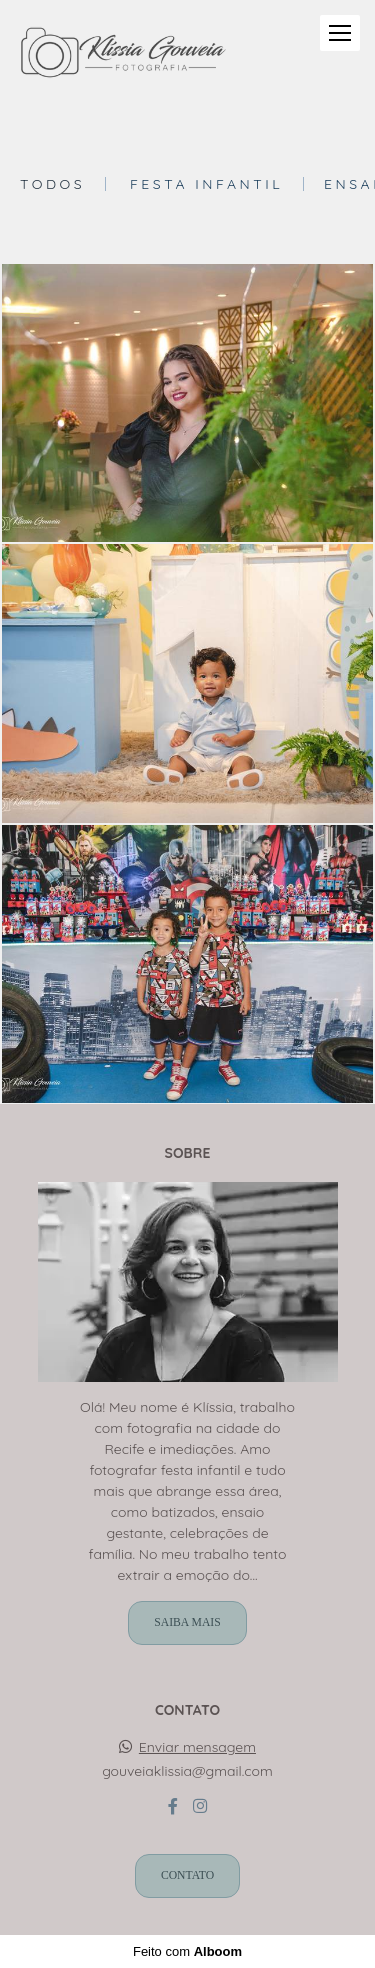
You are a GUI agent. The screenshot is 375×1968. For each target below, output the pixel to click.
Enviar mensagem (197, 1747)
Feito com (187, 1951)
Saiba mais (187, 1622)
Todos (52, 184)
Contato (187, 1875)
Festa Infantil (206, 184)
